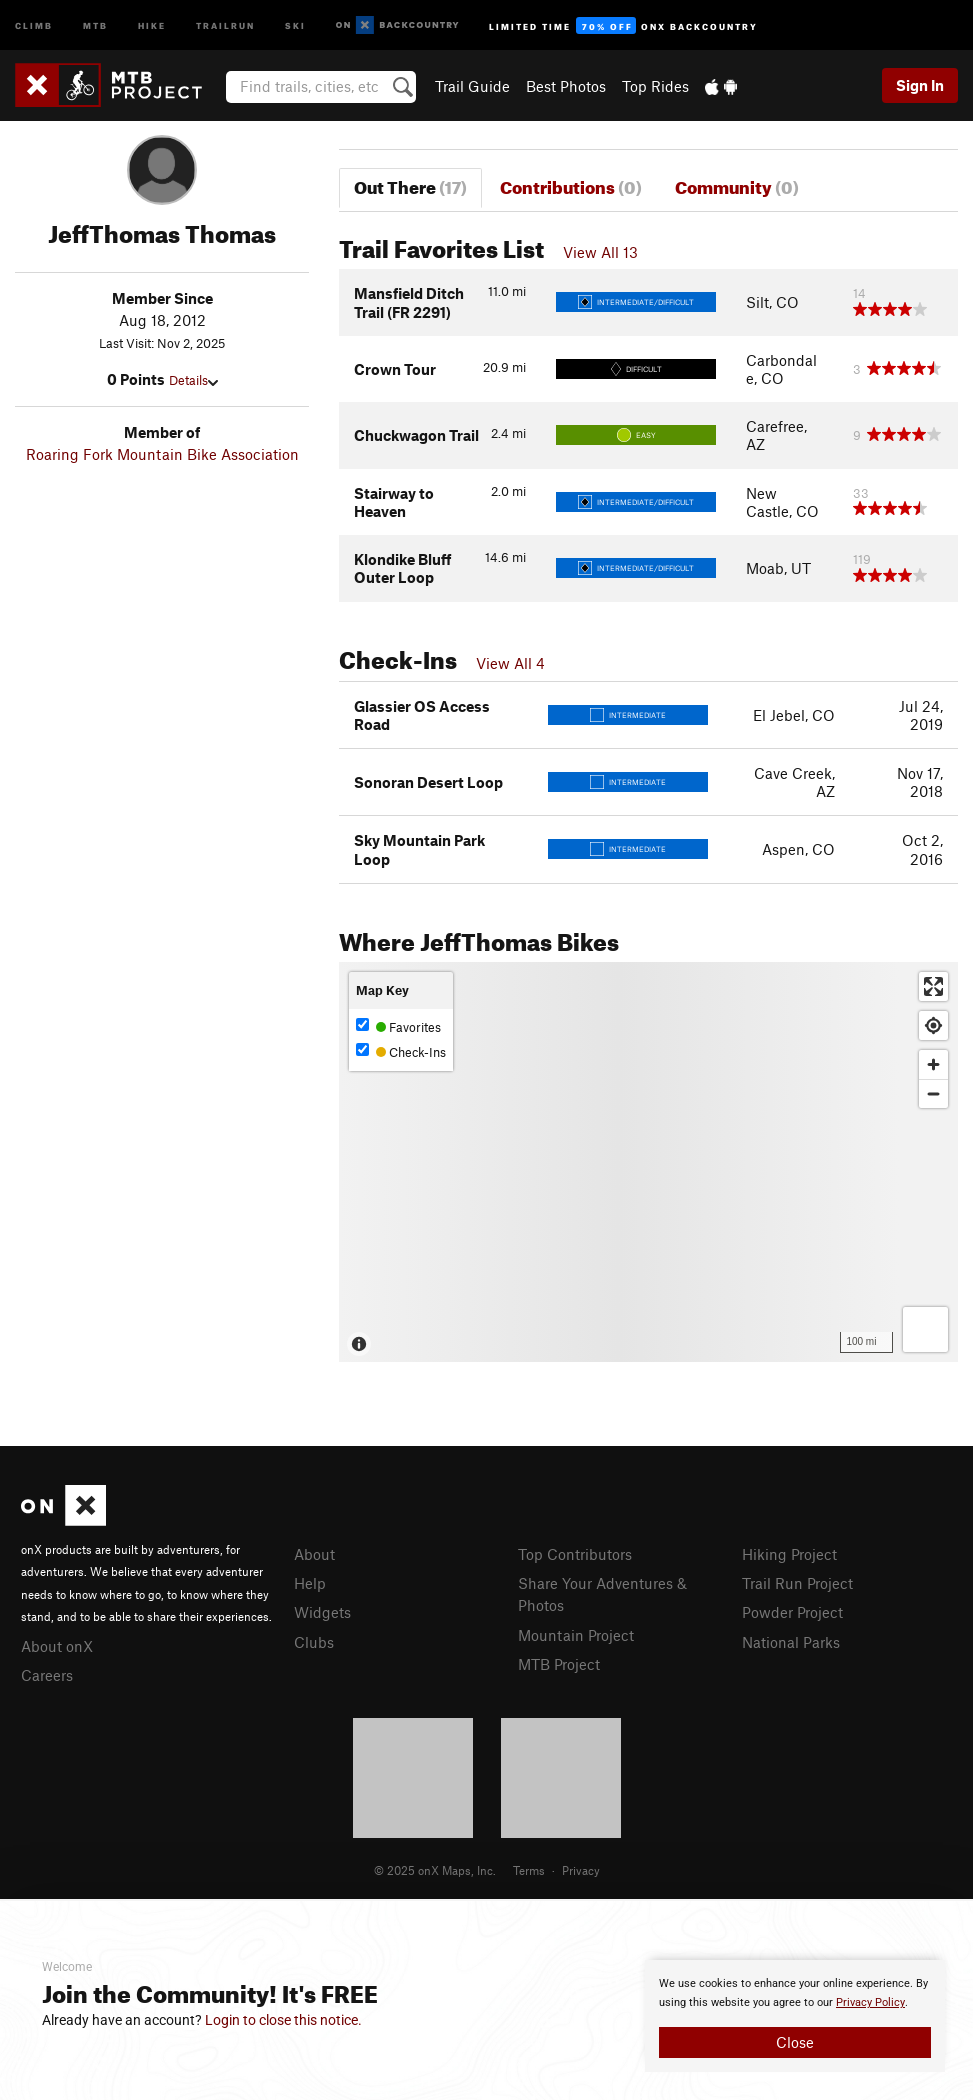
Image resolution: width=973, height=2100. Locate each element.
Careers (47, 1675)
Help (310, 1583)
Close (795, 2042)
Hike (152, 24)
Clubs (314, 1642)
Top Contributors (575, 1554)
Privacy (581, 1870)
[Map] (648, 1162)
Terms (529, 1870)
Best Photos (566, 86)
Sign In (920, 85)
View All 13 (600, 252)
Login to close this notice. (283, 2020)
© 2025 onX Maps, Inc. (435, 1870)
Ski (295, 24)
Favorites (398, 1026)
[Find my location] (933, 1025)
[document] (795, 2016)
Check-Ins (401, 1051)
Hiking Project (789, 1554)
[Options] (925, 1329)
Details (193, 380)
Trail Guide (472, 86)
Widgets (322, 1612)
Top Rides (655, 86)
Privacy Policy (870, 2002)
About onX (57, 1646)
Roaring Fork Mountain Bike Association (162, 454)
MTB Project (559, 1664)
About (314, 1554)
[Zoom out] (933, 1093)
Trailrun (225, 24)
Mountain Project (576, 1635)
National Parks (791, 1642)
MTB (95, 24)
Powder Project (792, 1612)
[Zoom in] (933, 1064)
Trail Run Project (797, 1583)
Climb (34, 24)
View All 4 (510, 663)
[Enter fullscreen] (933, 986)
